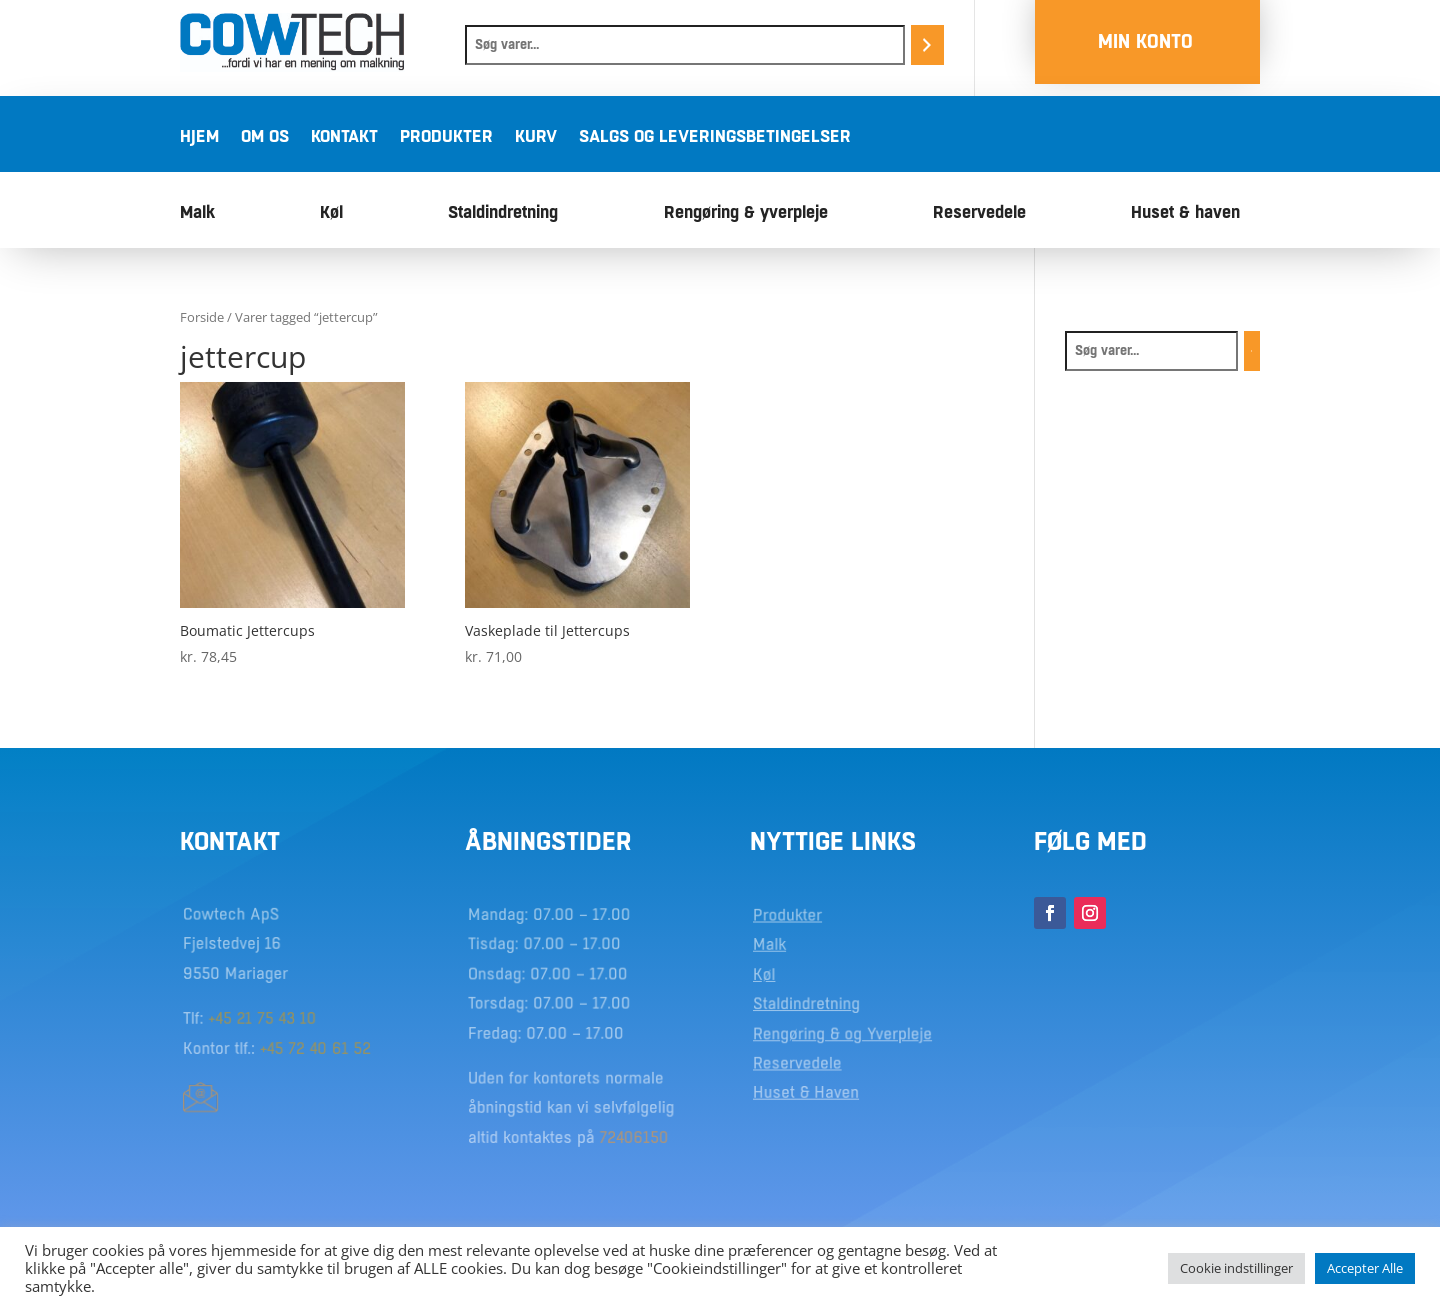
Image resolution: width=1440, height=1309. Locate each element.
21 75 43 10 (277, 1018)
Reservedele (979, 213)
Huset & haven (1185, 213)
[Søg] (927, 45)
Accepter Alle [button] (1365, 1268)
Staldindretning (503, 213)
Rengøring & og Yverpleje (843, 1033)
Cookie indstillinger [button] (1236, 1268)
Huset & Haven (807, 1091)
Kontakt (344, 137)
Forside (202, 317)
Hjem (199, 137)
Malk (197, 213)
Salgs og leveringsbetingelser (715, 137)
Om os (265, 137)
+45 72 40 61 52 (315, 1047)
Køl (331, 213)
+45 (224, 1018)
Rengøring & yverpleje (746, 213)
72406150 (632, 1134)
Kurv (536, 137)
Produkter (446, 137)
